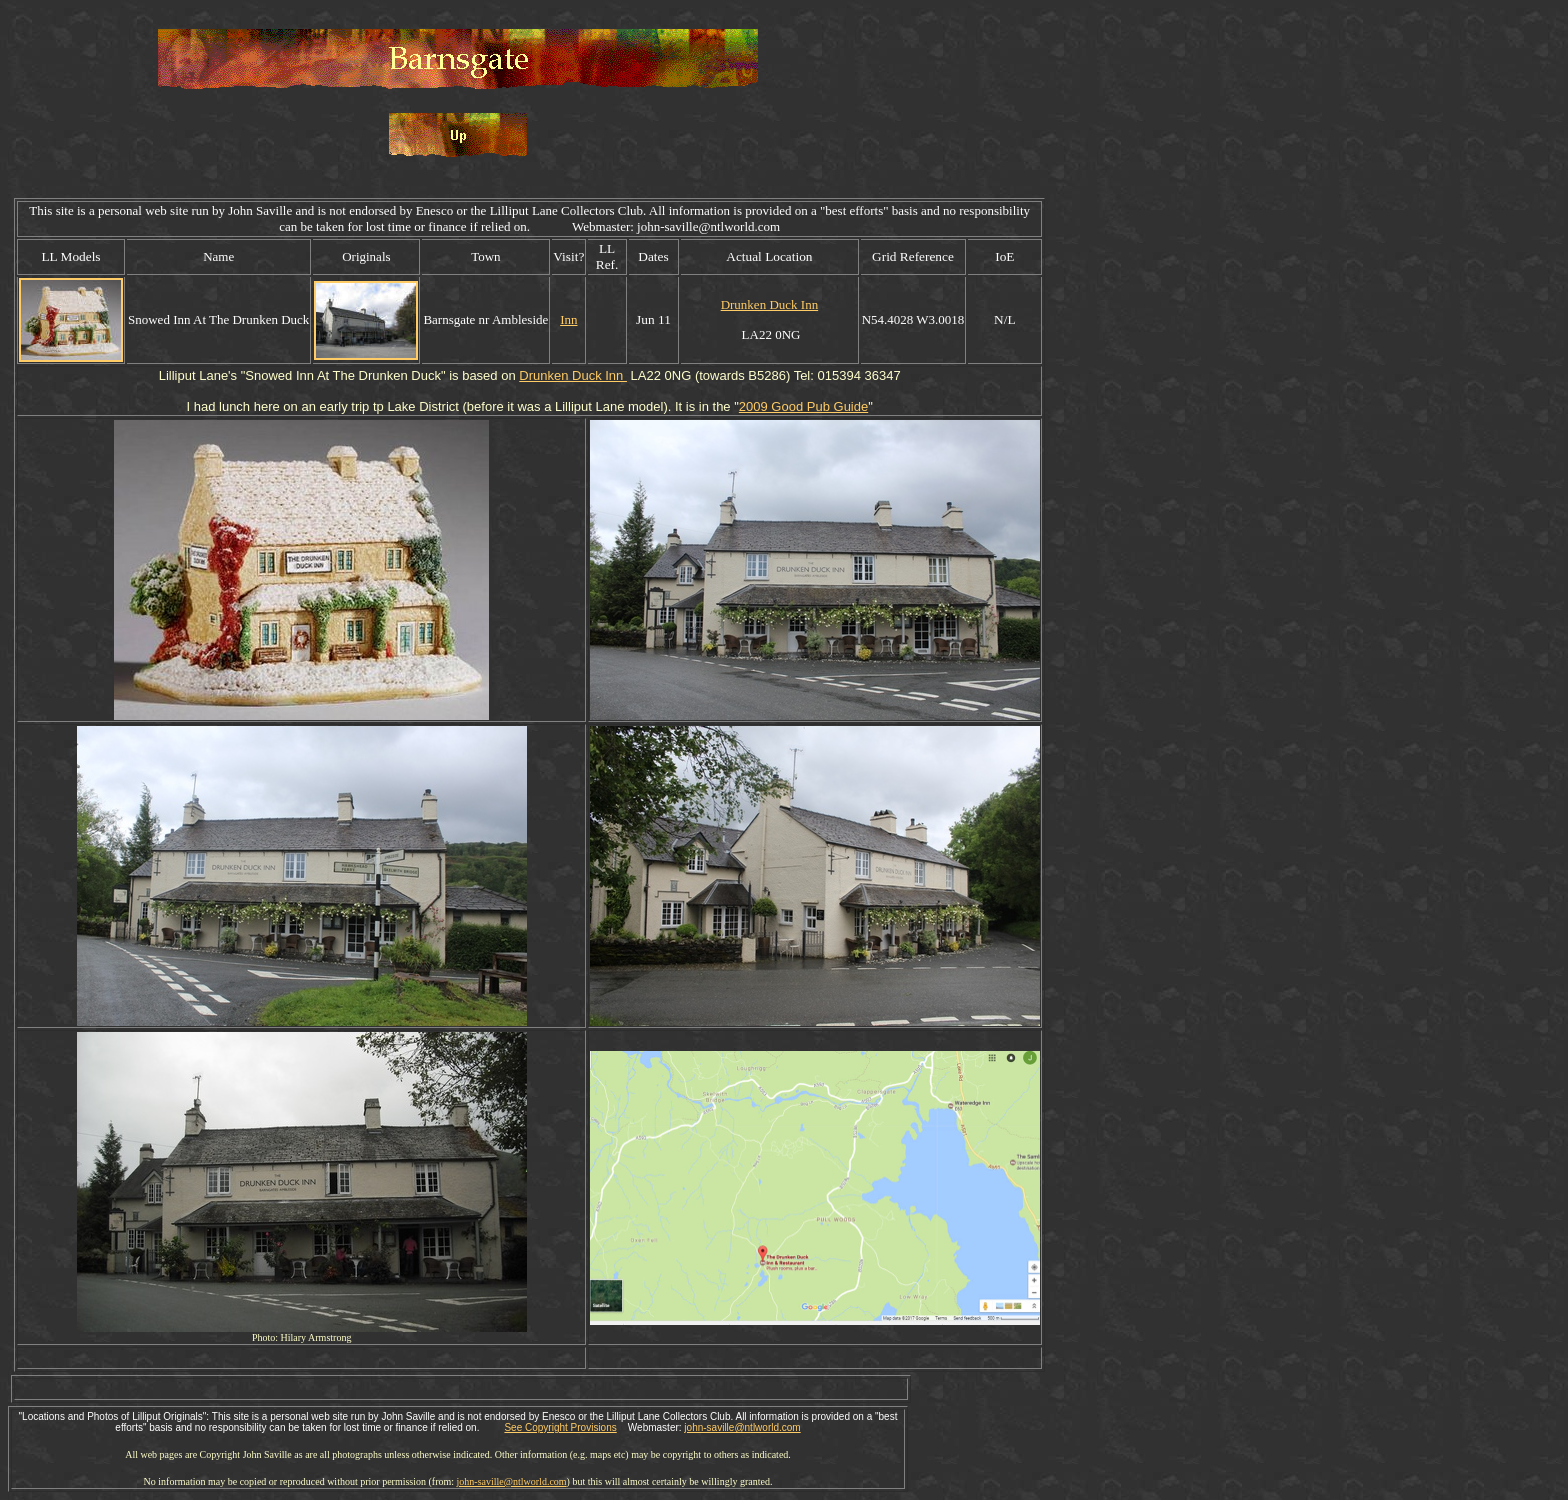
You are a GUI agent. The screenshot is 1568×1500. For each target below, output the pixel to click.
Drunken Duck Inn (769, 304)
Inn (568, 319)
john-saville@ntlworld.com (742, 1427)
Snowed (268, 375)
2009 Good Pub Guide (803, 406)
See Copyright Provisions (560, 1427)
